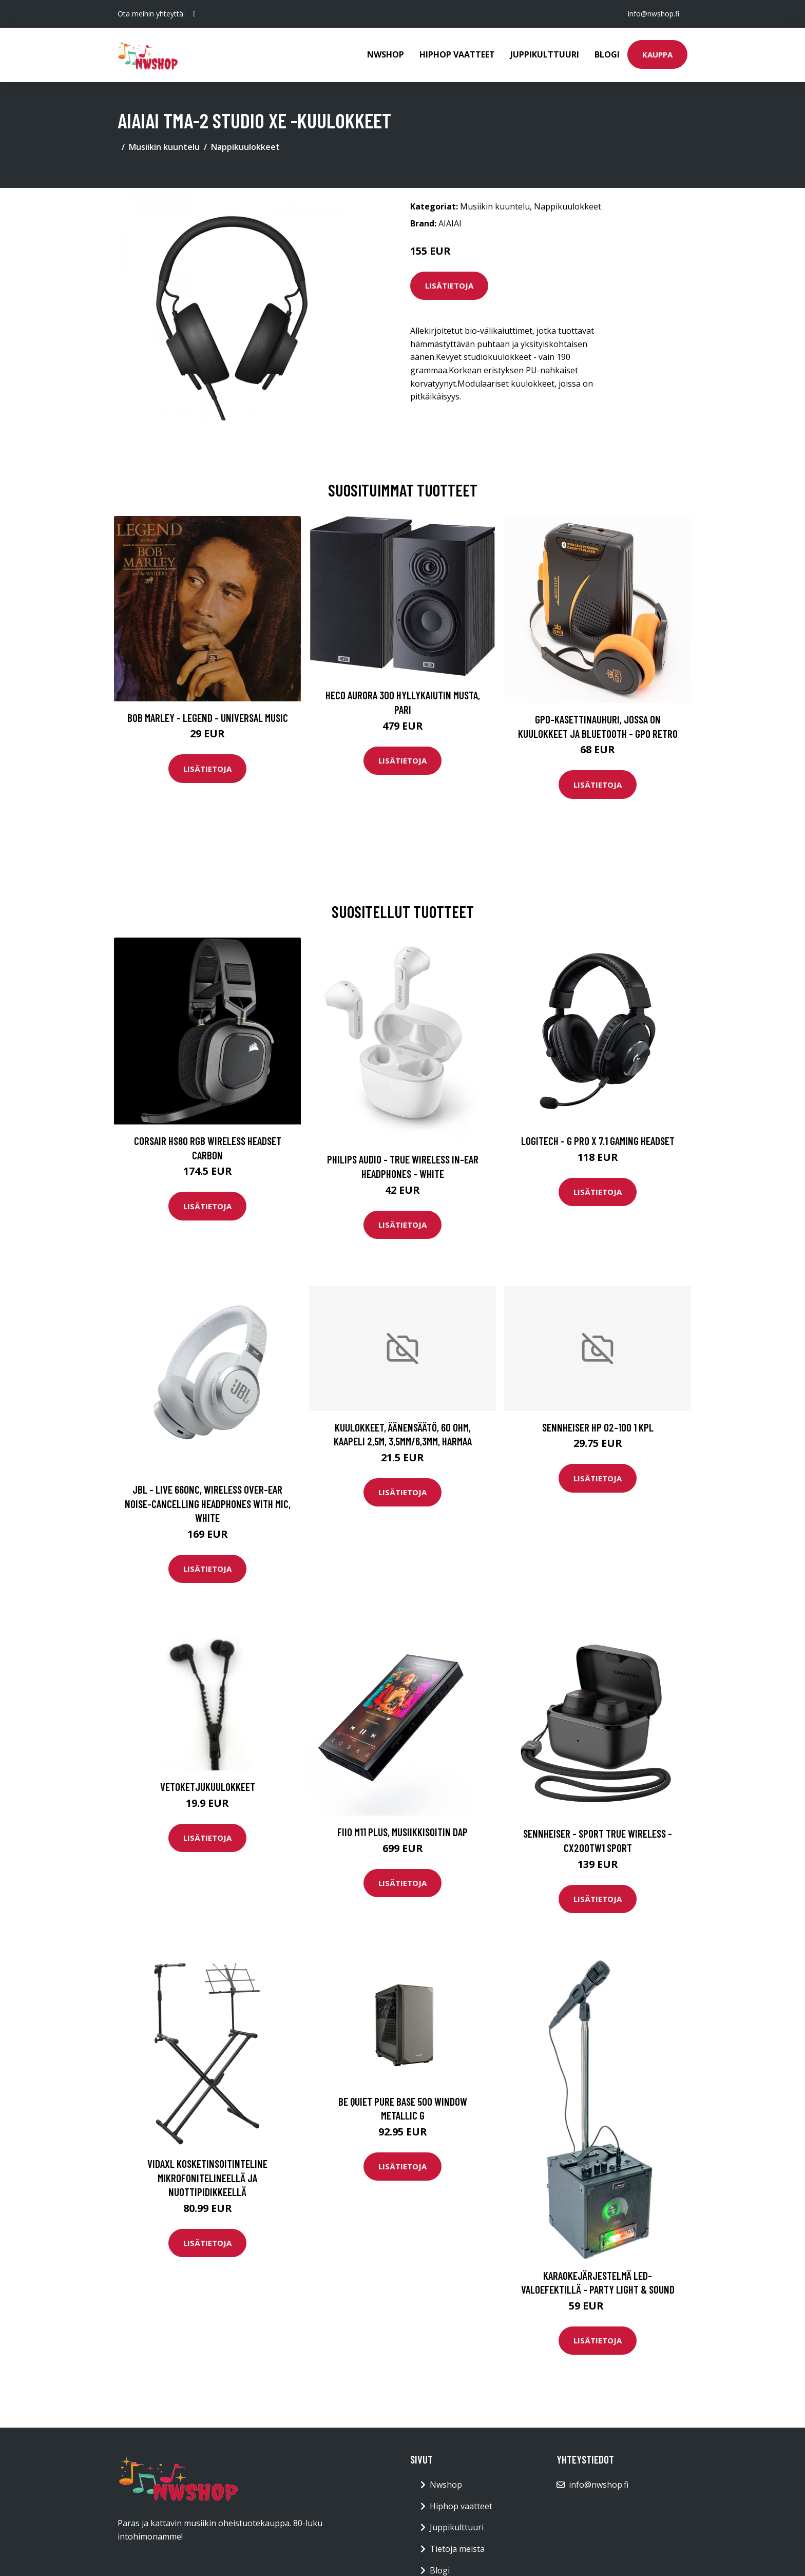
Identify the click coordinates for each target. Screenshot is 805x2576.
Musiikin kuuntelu (164, 146)
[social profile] (194, 14)
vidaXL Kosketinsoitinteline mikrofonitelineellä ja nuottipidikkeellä (207, 2177)
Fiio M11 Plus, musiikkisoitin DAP (402, 1831)
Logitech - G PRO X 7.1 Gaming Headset (598, 1140)
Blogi (607, 54)
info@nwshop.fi (653, 13)
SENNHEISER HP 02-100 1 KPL (598, 1427)
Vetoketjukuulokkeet (207, 1786)
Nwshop (385, 54)
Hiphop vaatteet (457, 54)
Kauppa (657, 54)
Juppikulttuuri (544, 54)
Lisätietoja (449, 285)
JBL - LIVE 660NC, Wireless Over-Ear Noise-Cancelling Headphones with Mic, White (208, 1503)
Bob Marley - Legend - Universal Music (207, 717)
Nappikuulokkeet (245, 146)
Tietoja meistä (457, 2548)
